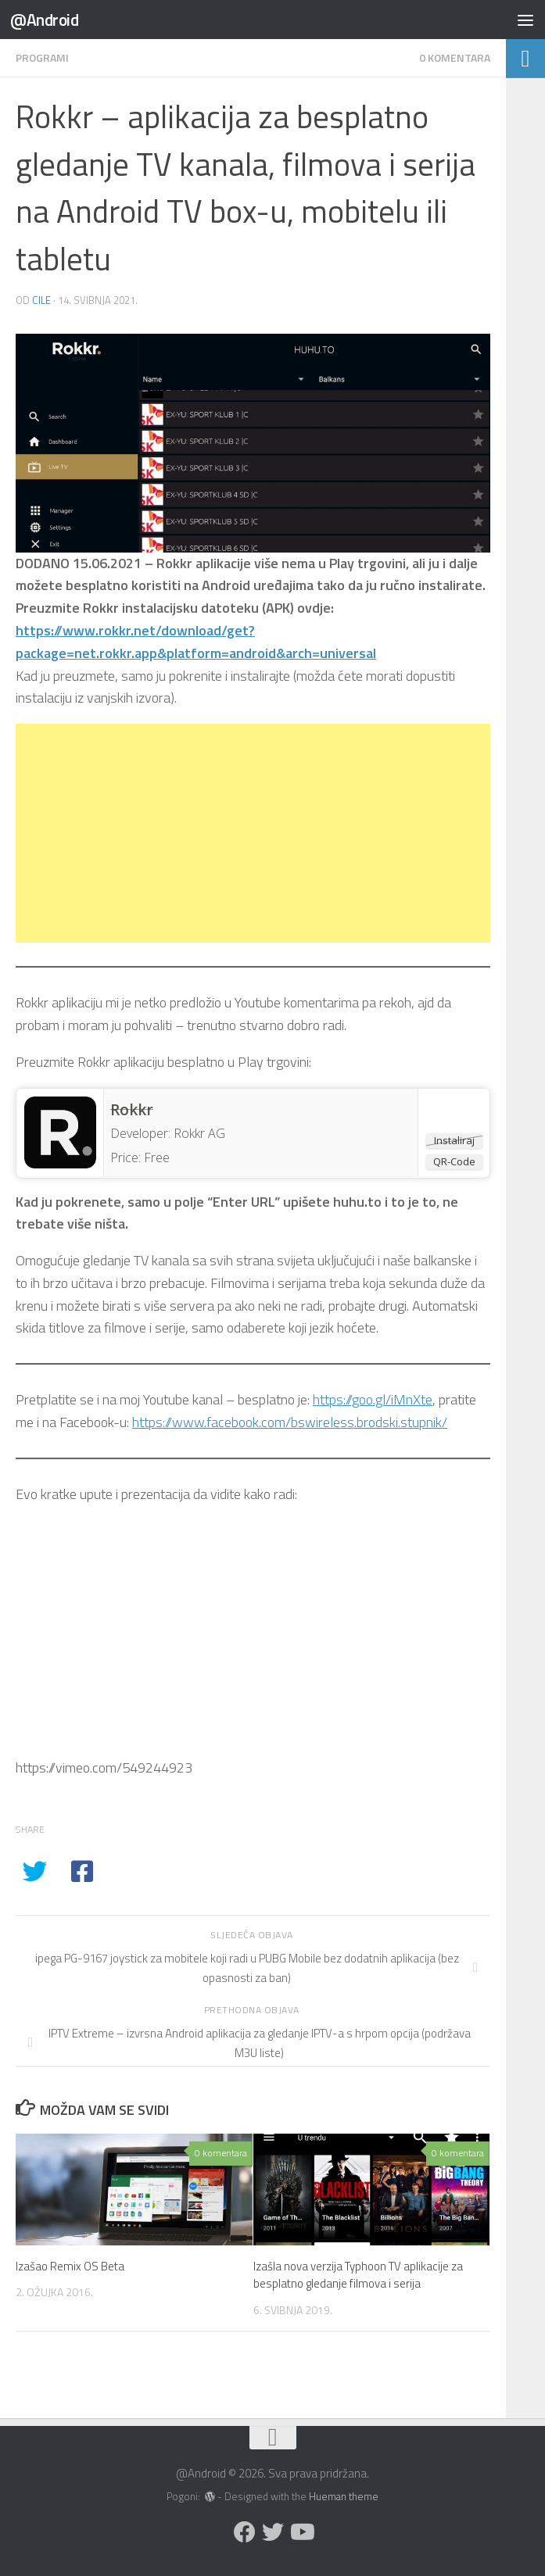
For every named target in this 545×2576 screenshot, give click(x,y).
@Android (44, 19)
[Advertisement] (253, 833)
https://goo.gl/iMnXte (372, 1399)
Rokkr (131, 1110)
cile (41, 300)
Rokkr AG (199, 1133)
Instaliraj (454, 1140)
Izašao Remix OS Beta (70, 2266)
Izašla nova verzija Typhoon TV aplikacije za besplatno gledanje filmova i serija (358, 2275)
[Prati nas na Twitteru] (273, 2532)
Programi (42, 57)
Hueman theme (343, 2496)
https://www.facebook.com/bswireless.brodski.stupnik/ (289, 1422)
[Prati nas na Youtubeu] (301, 2532)
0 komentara (454, 57)
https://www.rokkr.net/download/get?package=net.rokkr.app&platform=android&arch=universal (196, 642)
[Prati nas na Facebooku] (245, 2532)
